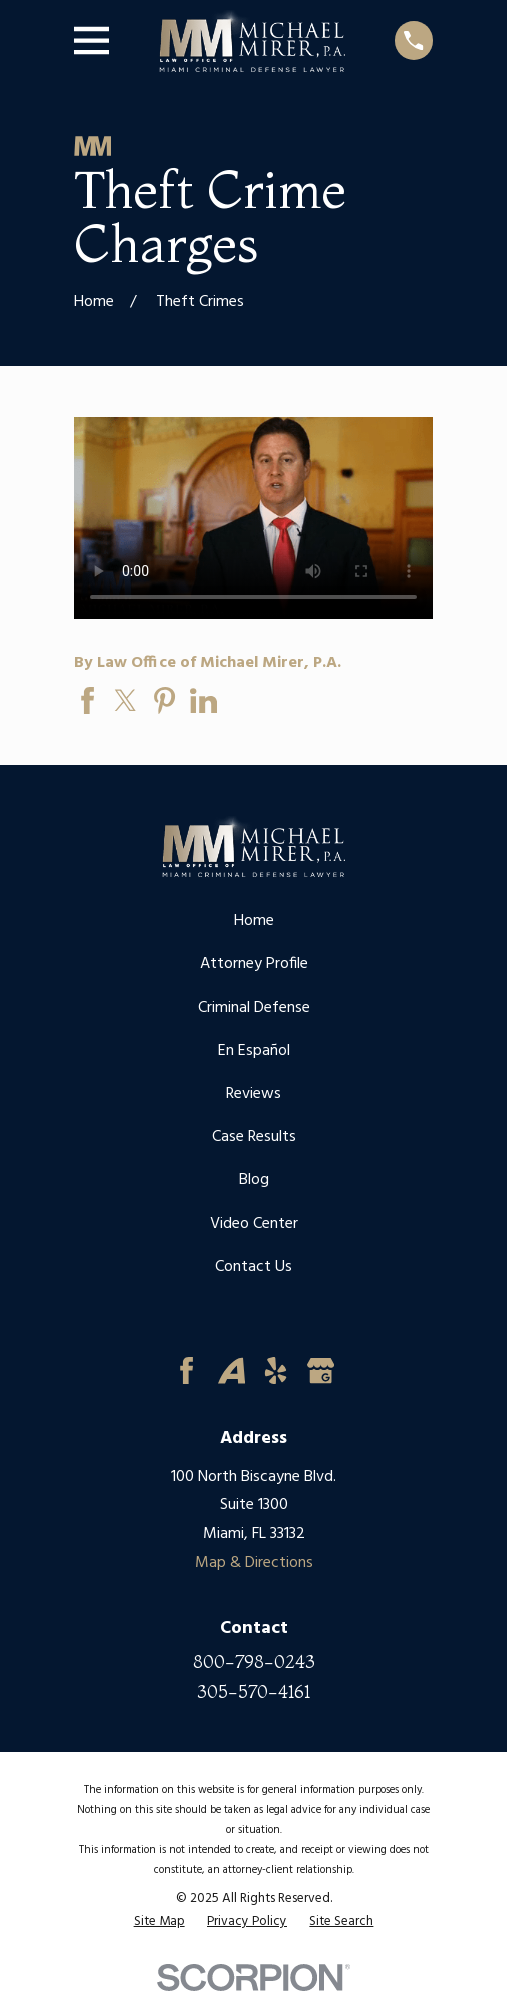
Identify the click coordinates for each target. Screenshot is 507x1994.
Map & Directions (254, 1563)
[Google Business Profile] (320, 1370)
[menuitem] (159, 1921)
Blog (254, 1180)
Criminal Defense (254, 1008)
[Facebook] (186, 1370)
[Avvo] (231, 1370)
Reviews (253, 1094)
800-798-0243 (254, 1662)
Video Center (254, 1224)
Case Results (254, 1137)
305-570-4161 (253, 1692)
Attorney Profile (254, 964)
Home (254, 921)
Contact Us (253, 1267)
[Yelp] (275, 1370)
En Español (254, 1051)
